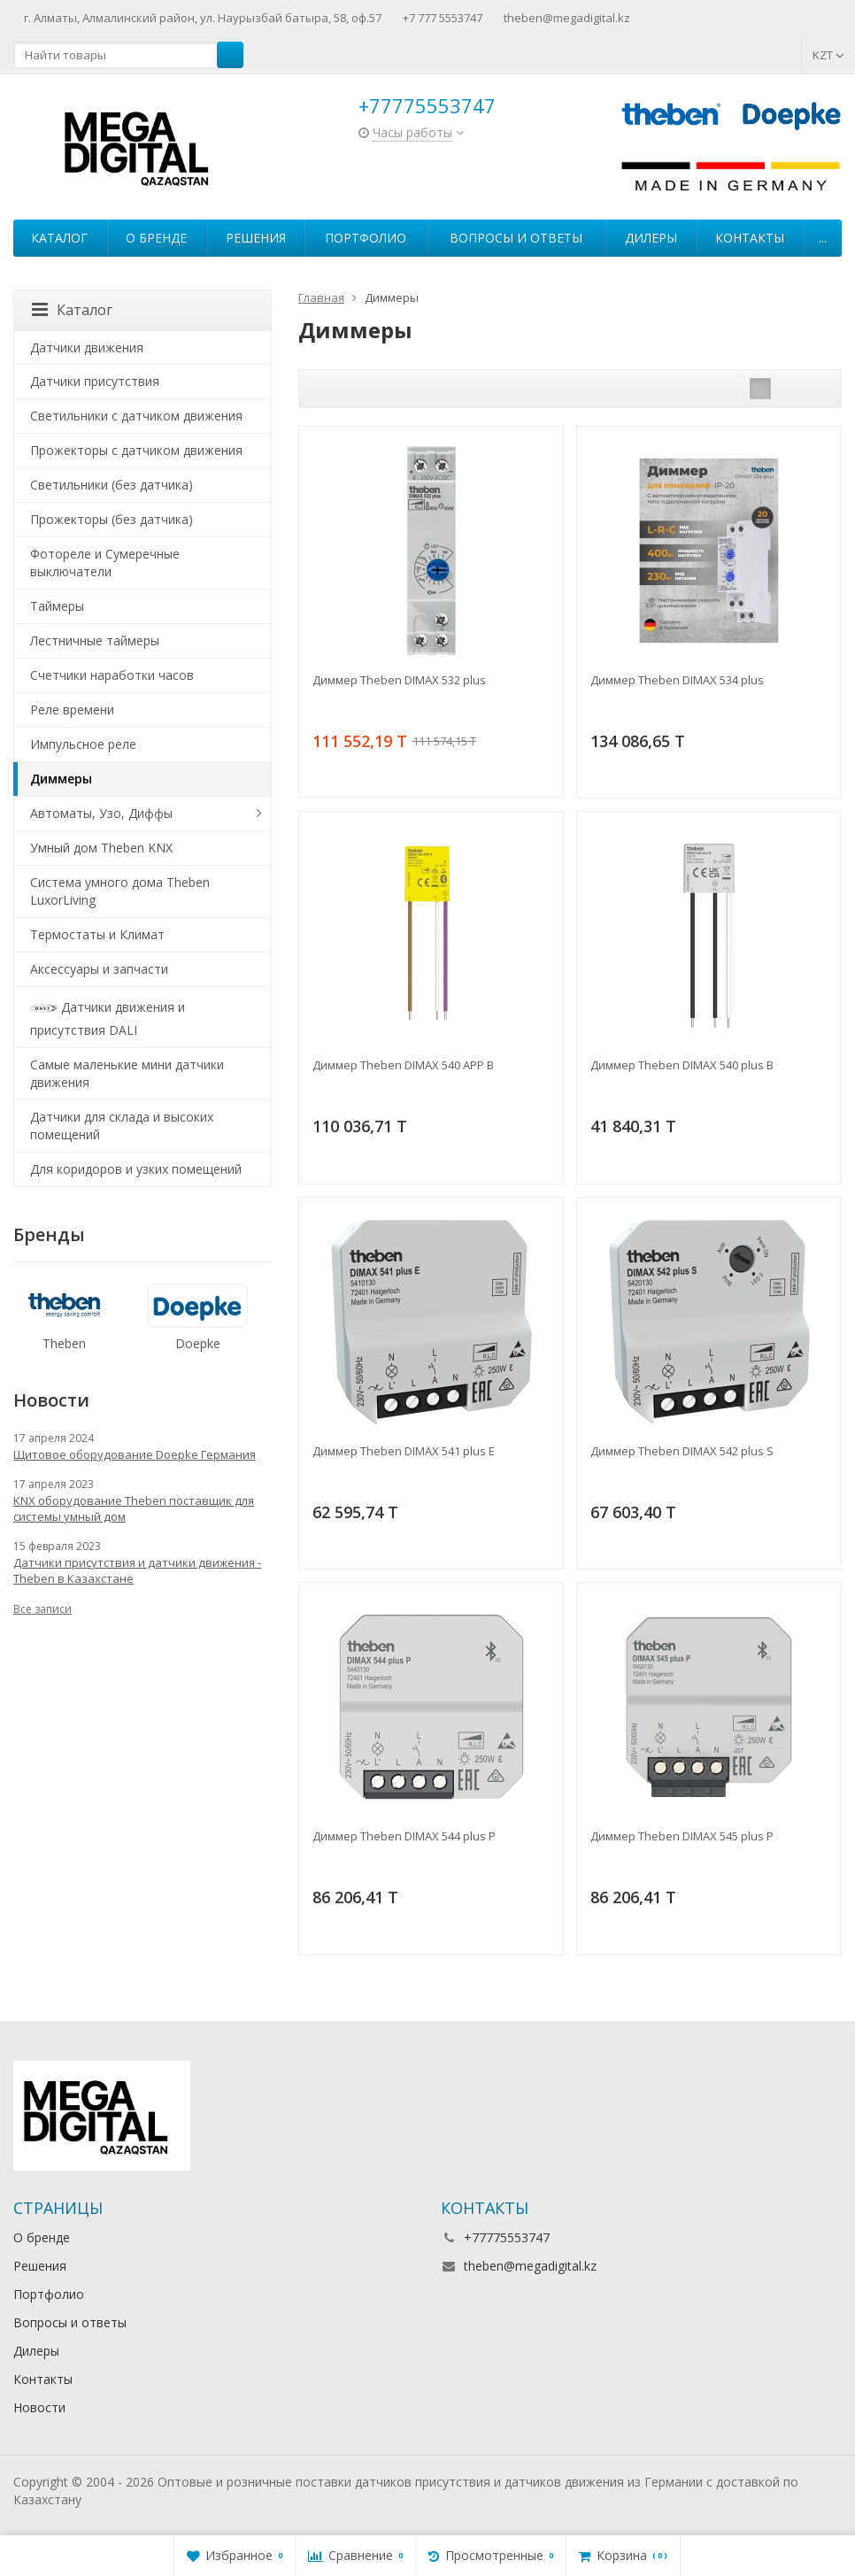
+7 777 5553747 (442, 18)
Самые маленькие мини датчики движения (127, 1073)
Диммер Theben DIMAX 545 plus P (682, 1836)
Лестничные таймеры (94, 640)
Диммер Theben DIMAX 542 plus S (682, 1451)
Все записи (42, 1608)
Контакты (749, 237)
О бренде (156, 237)
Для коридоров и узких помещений (136, 1169)
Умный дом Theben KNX (101, 847)
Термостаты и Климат (97, 934)
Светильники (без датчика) (111, 484)
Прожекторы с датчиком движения (136, 450)
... (823, 237)
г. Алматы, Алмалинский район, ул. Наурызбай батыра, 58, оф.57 (202, 18)
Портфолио (365, 237)
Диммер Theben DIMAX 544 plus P (404, 1836)
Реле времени (72, 709)
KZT (828, 55)
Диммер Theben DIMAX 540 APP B (403, 1065)
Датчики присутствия (94, 381)
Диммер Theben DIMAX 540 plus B (682, 1065)
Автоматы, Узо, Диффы (101, 813)
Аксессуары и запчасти (99, 968)
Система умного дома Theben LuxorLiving (120, 891)
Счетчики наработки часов (112, 675)
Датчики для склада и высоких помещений (121, 1125)
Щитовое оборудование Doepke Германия (134, 1454)
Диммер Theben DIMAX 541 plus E (403, 1451)
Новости (39, 2407)
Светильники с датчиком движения (136, 415)
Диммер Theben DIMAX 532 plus (399, 680)
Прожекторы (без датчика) (111, 519)
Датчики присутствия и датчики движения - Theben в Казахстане (137, 1570)
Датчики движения (86, 347)
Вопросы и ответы (516, 237)
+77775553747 (427, 105)
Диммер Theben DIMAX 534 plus (677, 680)
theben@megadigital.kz (567, 18)
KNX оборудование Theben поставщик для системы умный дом (133, 1508)
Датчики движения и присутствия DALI (107, 1016)
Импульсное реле (83, 744)
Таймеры (57, 606)
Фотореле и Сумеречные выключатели (105, 562)
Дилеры (651, 237)
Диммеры (61, 778)
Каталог (59, 237)
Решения (256, 237)
